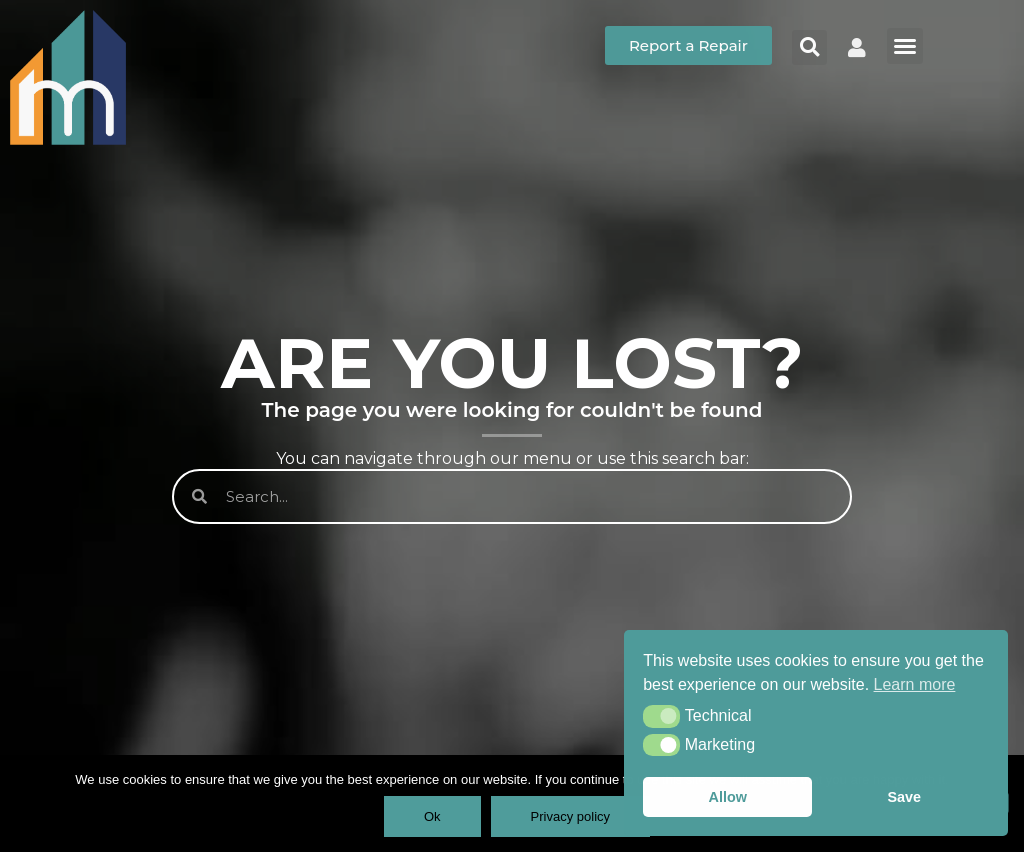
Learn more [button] (915, 684)
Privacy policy (570, 816)
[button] (661, 716)
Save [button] (904, 797)
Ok (432, 816)
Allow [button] (728, 797)
